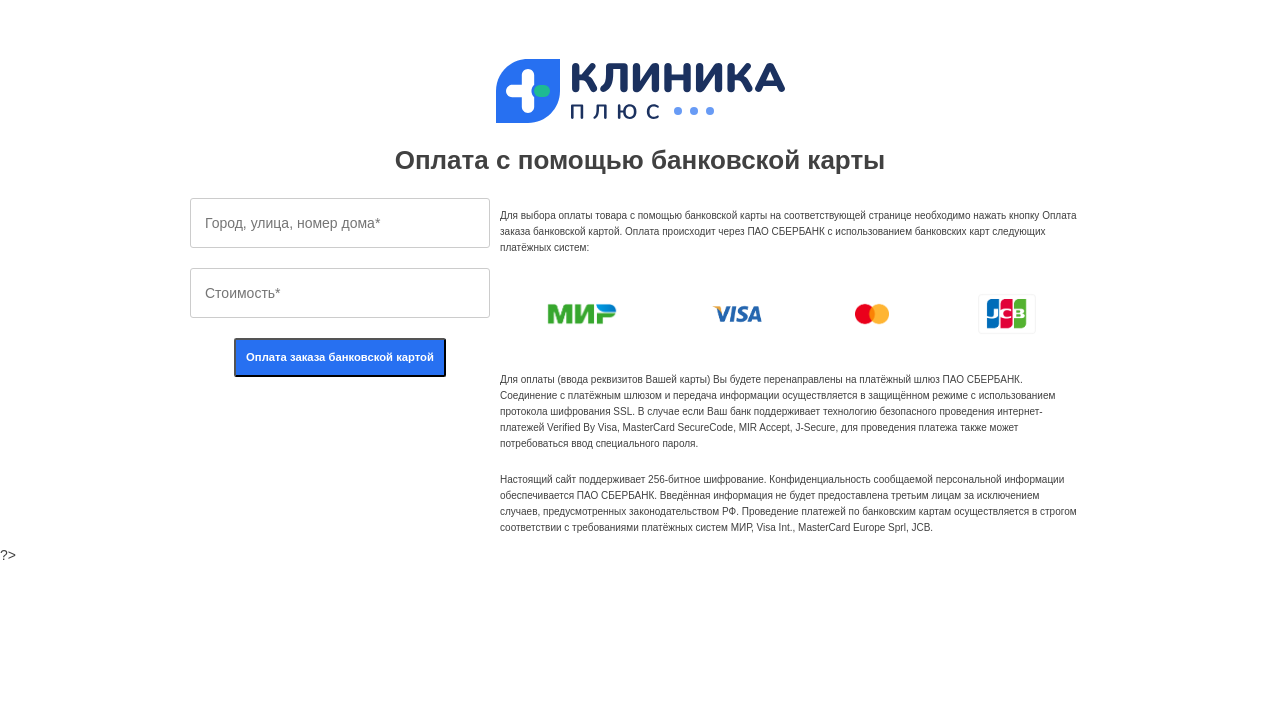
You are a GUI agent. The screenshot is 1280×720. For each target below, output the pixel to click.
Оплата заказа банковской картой (340, 357)
